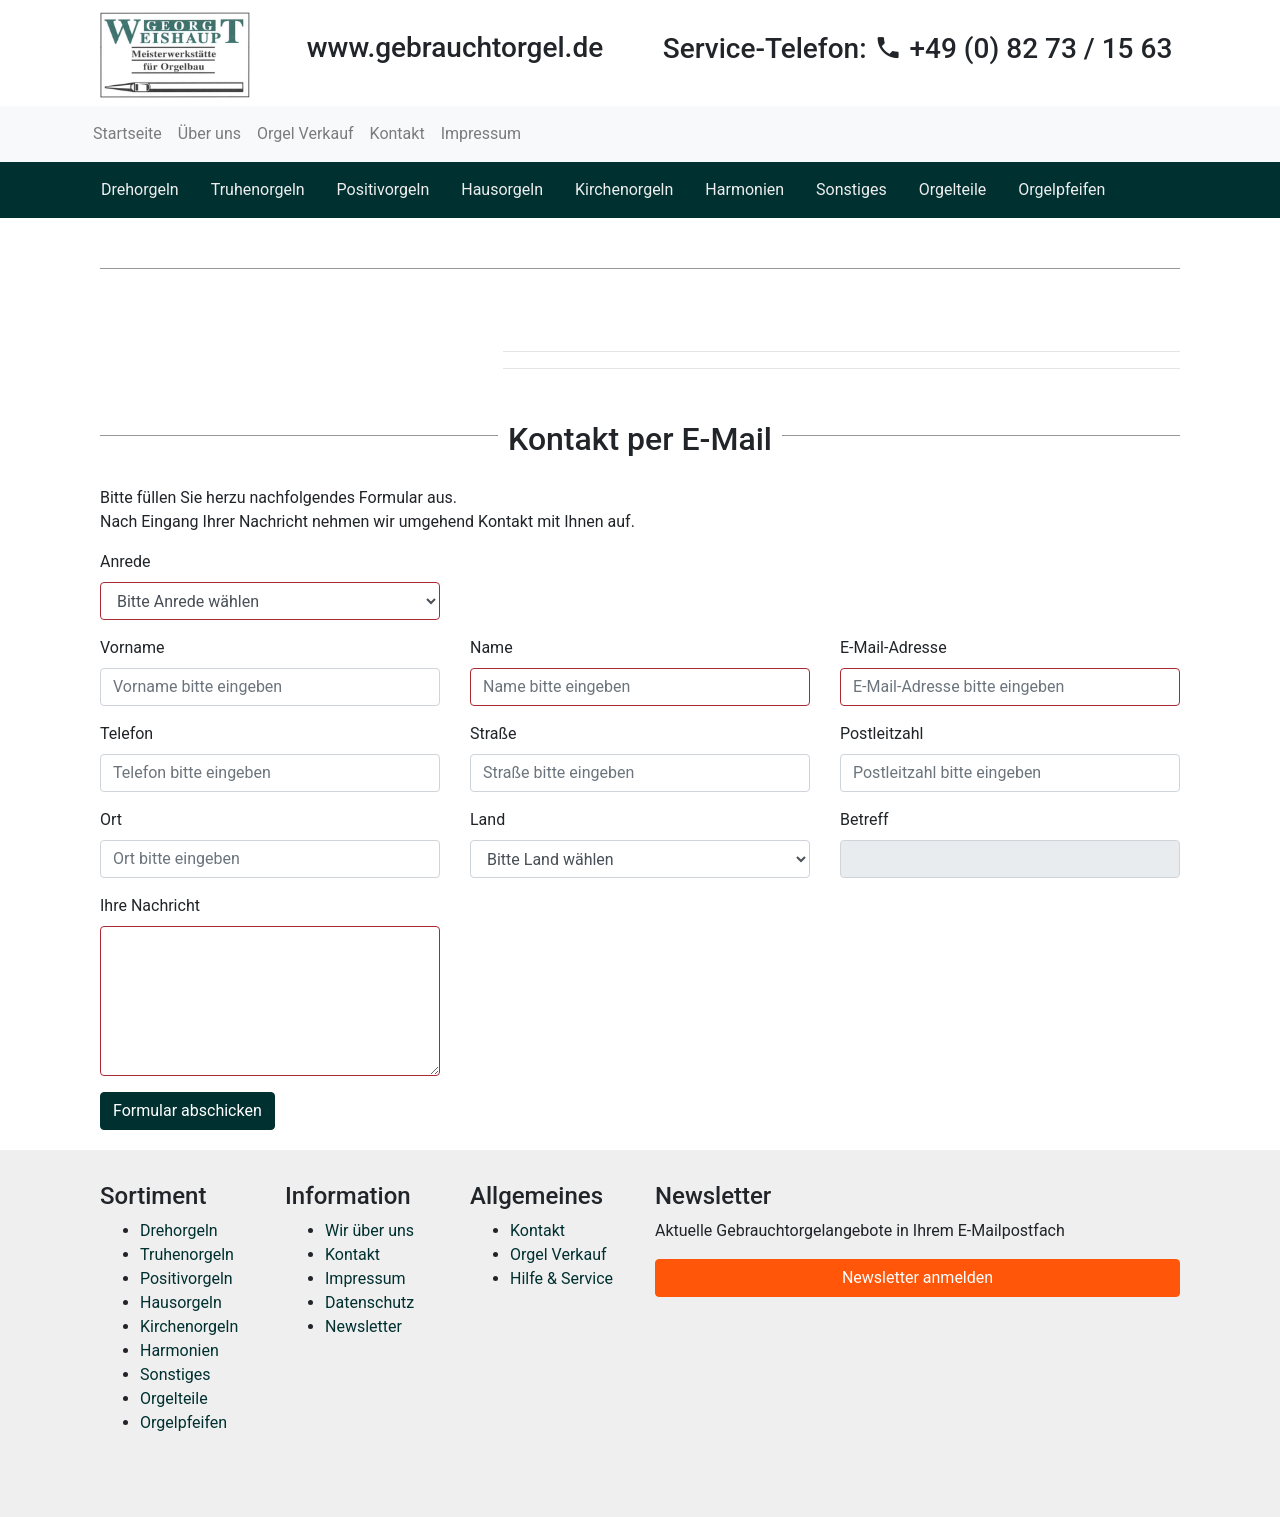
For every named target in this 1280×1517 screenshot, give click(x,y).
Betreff (864, 819)
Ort (111, 819)
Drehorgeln (140, 189)
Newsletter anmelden (917, 1277)
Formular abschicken (187, 1110)
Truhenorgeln (258, 189)
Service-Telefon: (918, 48)
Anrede (125, 561)
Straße (493, 733)
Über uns (209, 133)
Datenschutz (369, 1302)
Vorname (132, 647)
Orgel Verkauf (305, 133)
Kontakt (397, 133)
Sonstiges (851, 189)
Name (491, 647)
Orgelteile (953, 189)
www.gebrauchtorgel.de (455, 47)
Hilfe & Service (561, 1278)
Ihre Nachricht (150, 905)
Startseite (127, 133)
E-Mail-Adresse (893, 647)
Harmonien (744, 189)
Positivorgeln (383, 189)
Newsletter (363, 1326)
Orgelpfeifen (1061, 189)
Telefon (126, 733)
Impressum (481, 133)
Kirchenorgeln (624, 189)
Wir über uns (369, 1230)
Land (487, 819)
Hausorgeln (502, 189)
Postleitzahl (881, 733)
